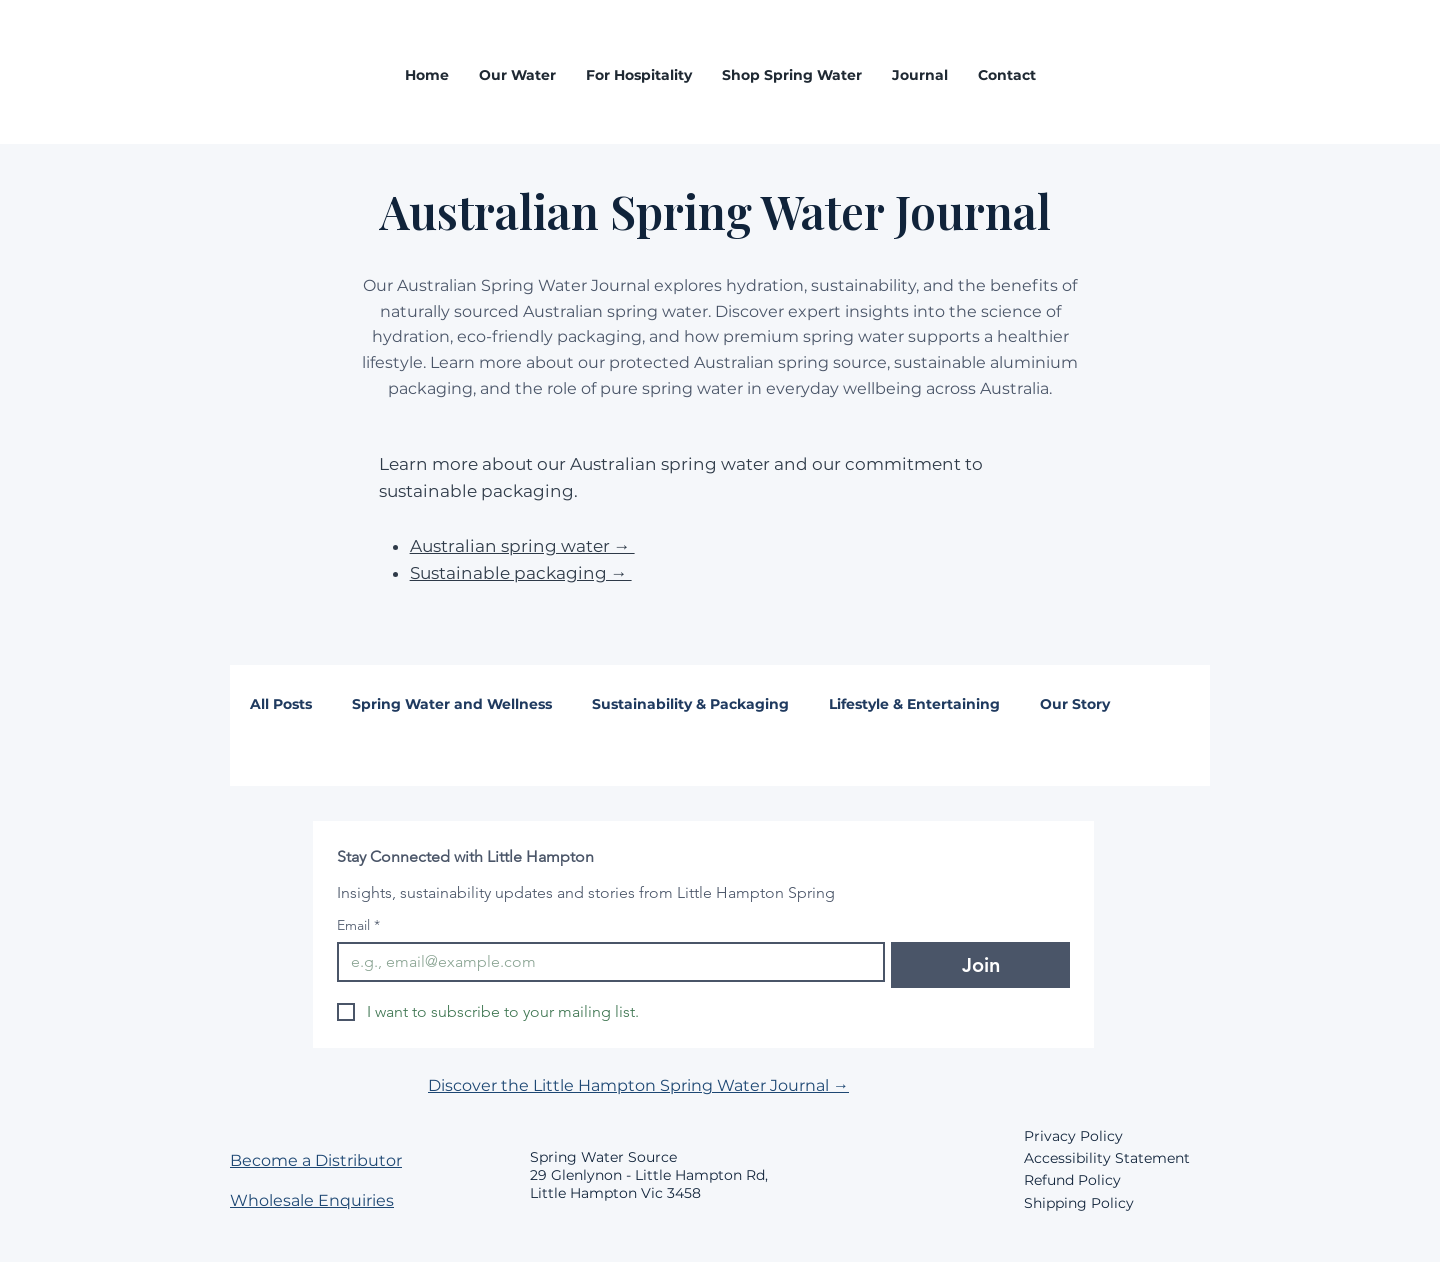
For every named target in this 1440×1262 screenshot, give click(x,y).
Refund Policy (1072, 1180)
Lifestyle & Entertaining (914, 704)
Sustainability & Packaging (690, 704)
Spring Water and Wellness (452, 704)
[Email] (605, 962)
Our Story (1075, 704)
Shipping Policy (1079, 1203)
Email (358, 925)
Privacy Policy (1073, 1136)
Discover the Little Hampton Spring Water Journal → (638, 1085)
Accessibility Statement (1107, 1158)
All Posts (281, 704)
